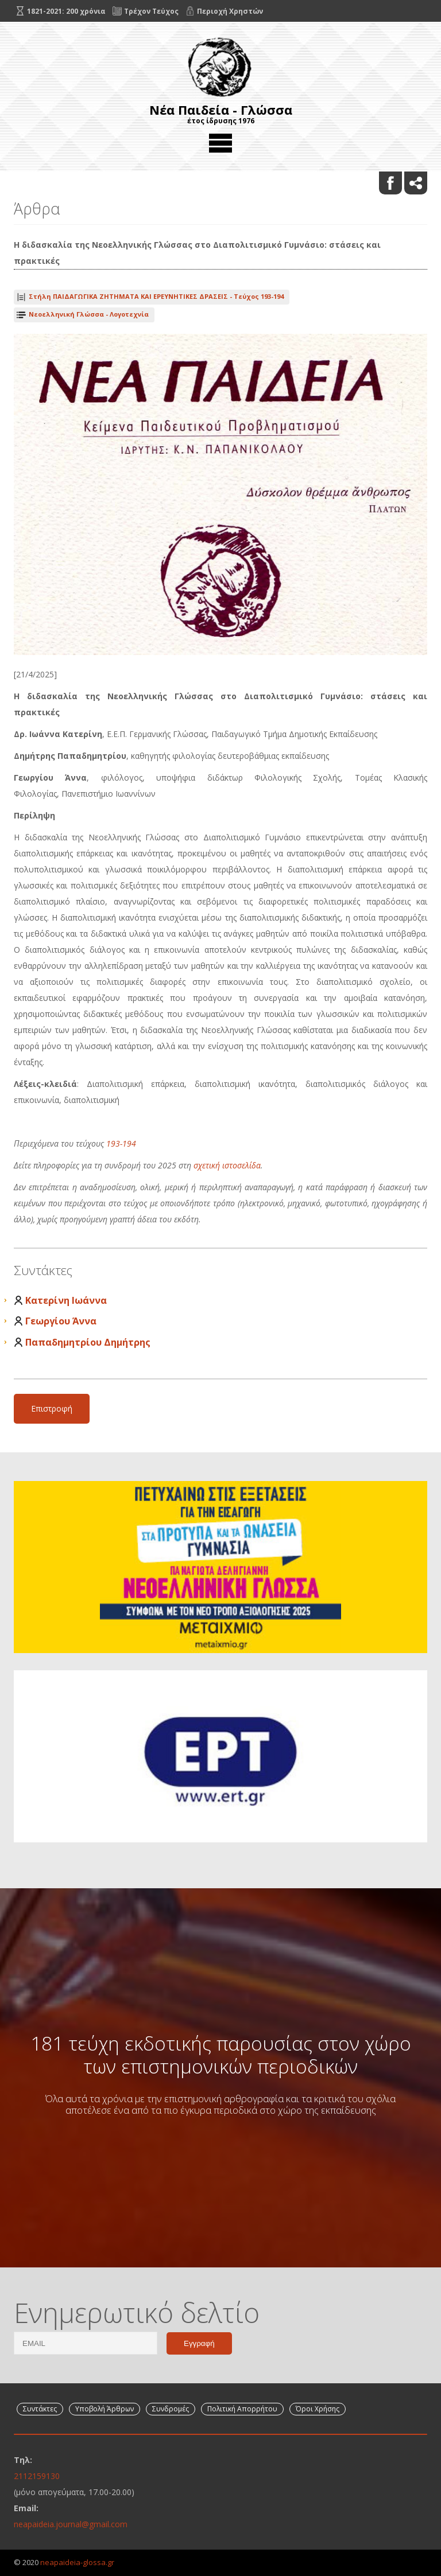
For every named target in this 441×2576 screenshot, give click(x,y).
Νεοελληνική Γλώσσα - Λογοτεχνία (89, 314)
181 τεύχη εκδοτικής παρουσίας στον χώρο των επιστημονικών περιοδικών (220, 2054)
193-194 (121, 1143)
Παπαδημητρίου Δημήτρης (87, 1342)
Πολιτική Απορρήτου (242, 2409)
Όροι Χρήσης (317, 2409)
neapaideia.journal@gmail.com (70, 2524)
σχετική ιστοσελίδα (227, 1165)
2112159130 (37, 2475)
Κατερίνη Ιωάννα (66, 1300)
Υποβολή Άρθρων (104, 2409)
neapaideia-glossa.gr (77, 2562)
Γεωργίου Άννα (60, 1321)
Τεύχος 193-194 (156, 296)
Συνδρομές (170, 2409)
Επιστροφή (51, 1408)
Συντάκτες (40, 2409)
